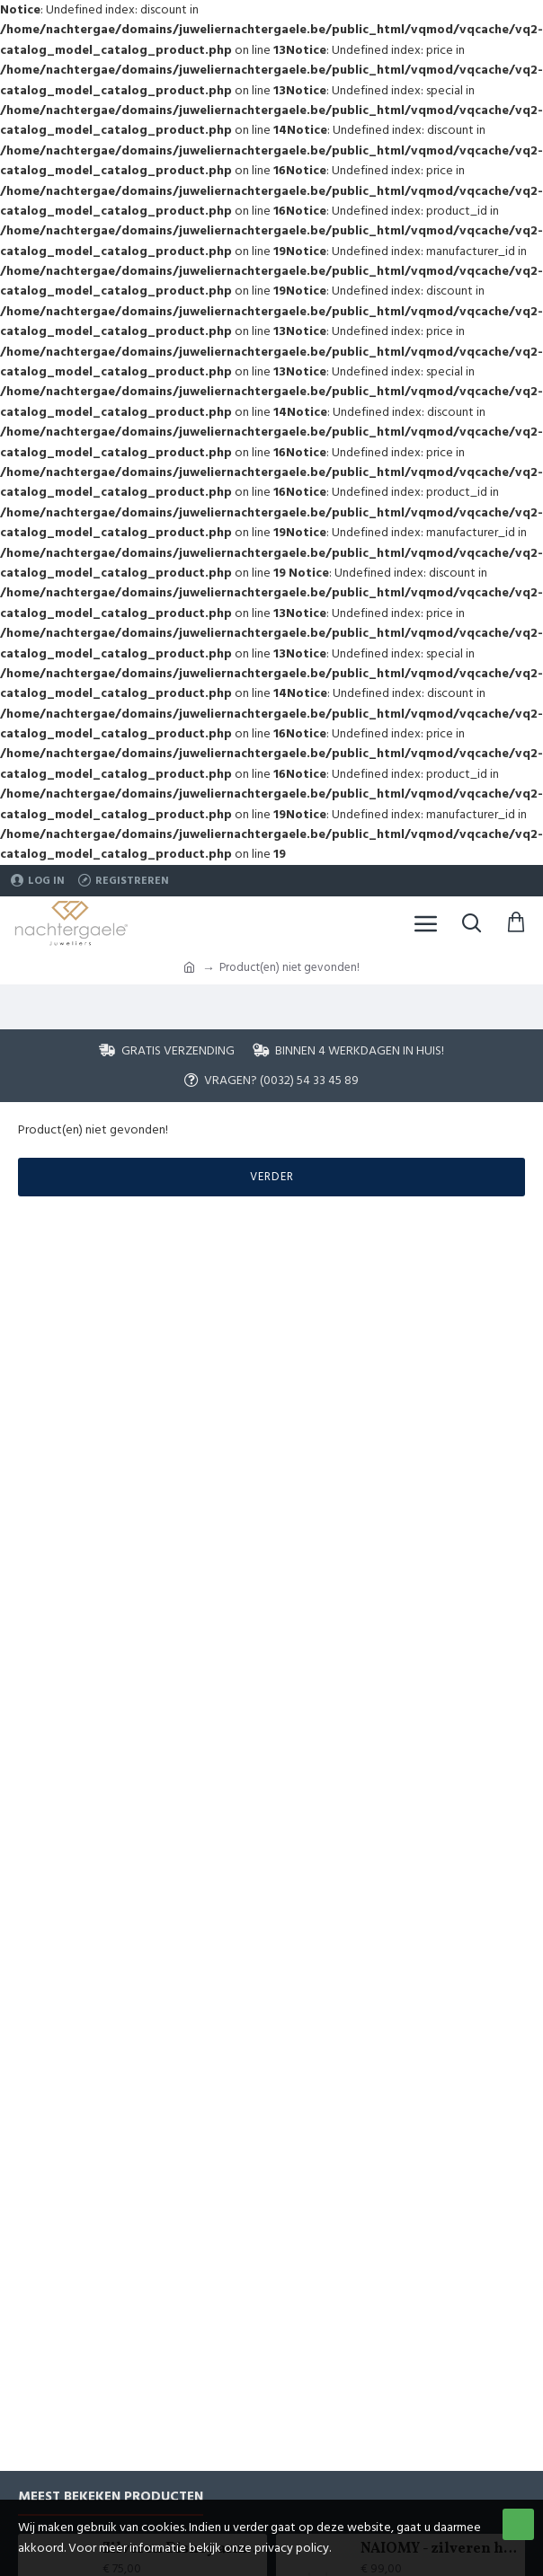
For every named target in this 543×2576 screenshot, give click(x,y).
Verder (272, 1177)
